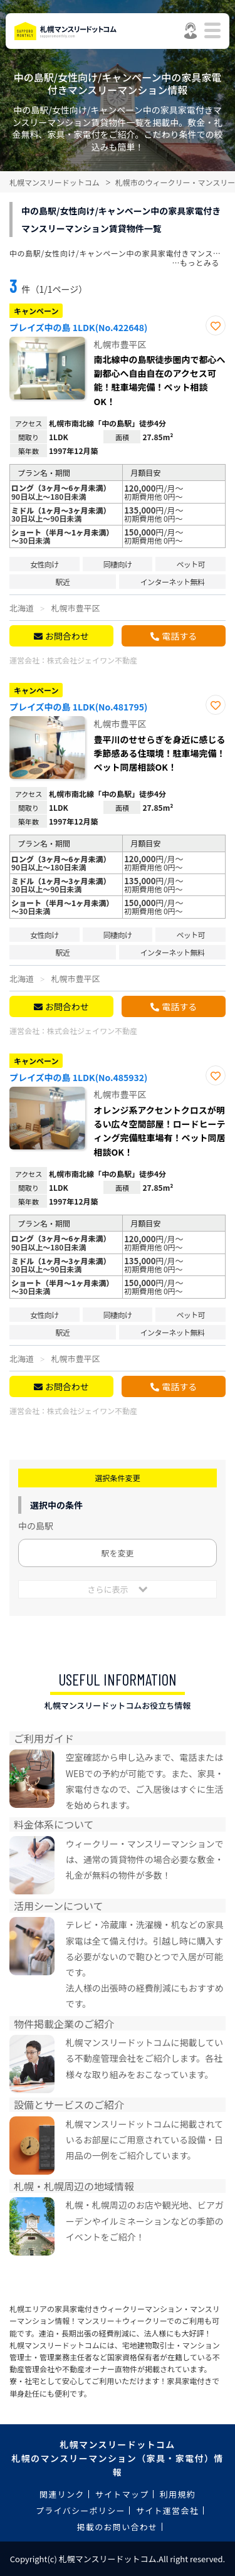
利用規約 (178, 2494)
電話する (179, 636)
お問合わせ (67, 636)
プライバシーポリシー (80, 2510)
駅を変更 (117, 1553)
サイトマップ (122, 2494)
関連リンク (62, 2494)
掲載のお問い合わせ (117, 2527)
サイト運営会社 (167, 2510)
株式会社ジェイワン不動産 (92, 660)
